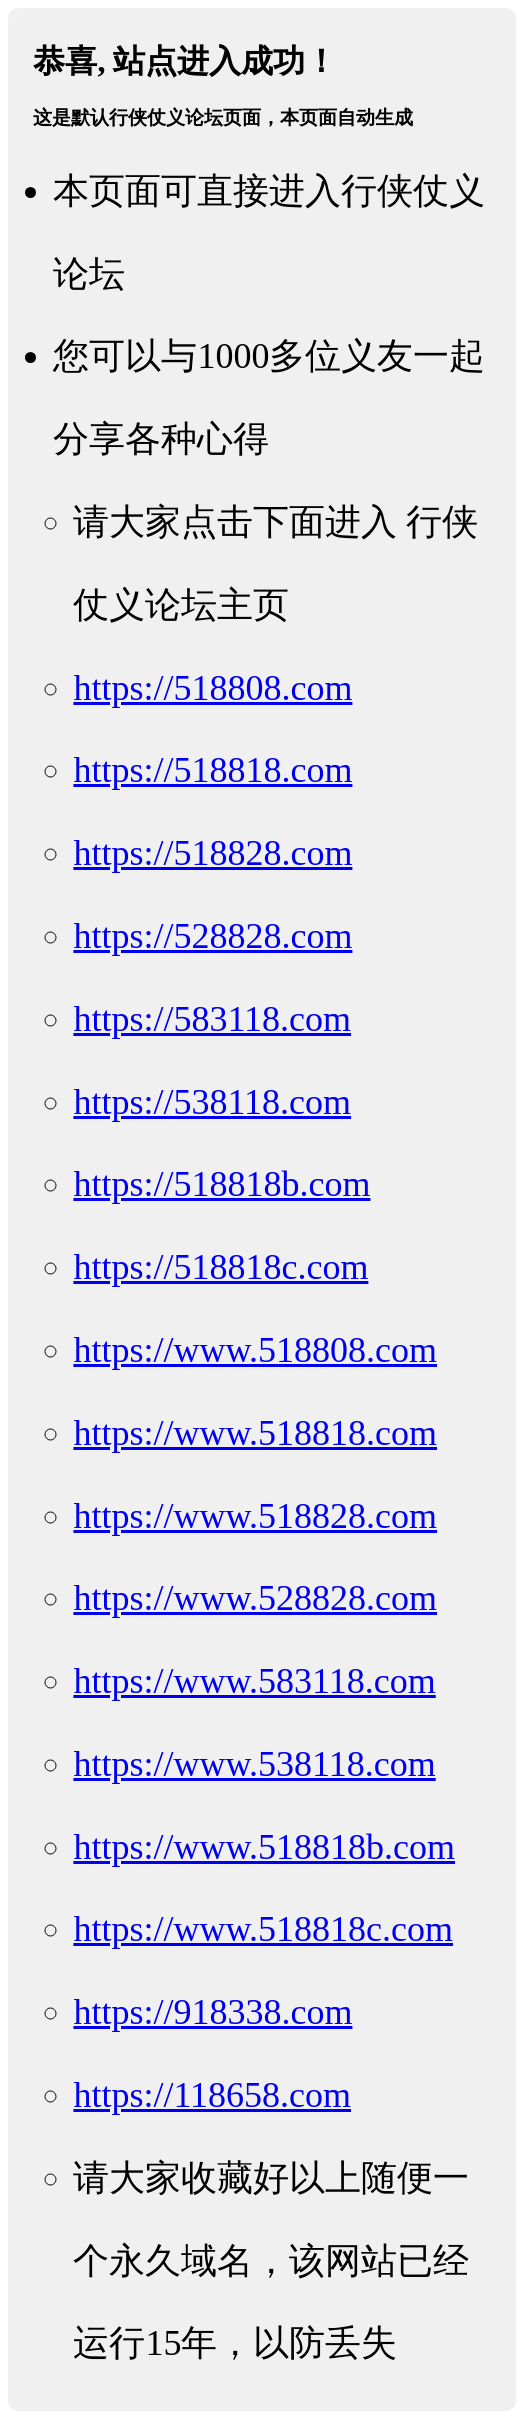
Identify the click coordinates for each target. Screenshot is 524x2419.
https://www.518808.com (255, 1350)
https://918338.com (212, 2012)
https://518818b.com (221, 1184)
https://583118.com (212, 1019)
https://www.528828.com (255, 1598)
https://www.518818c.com (263, 1929)
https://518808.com (212, 688)
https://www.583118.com (254, 1681)
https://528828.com (212, 936)
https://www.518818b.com (264, 1847)
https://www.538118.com (254, 1764)
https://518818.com (212, 770)
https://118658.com (212, 2095)
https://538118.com (212, 1102)
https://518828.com (212, 853)
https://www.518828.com (255, 1516)
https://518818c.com (220, 1267)
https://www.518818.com (255, 1433)
